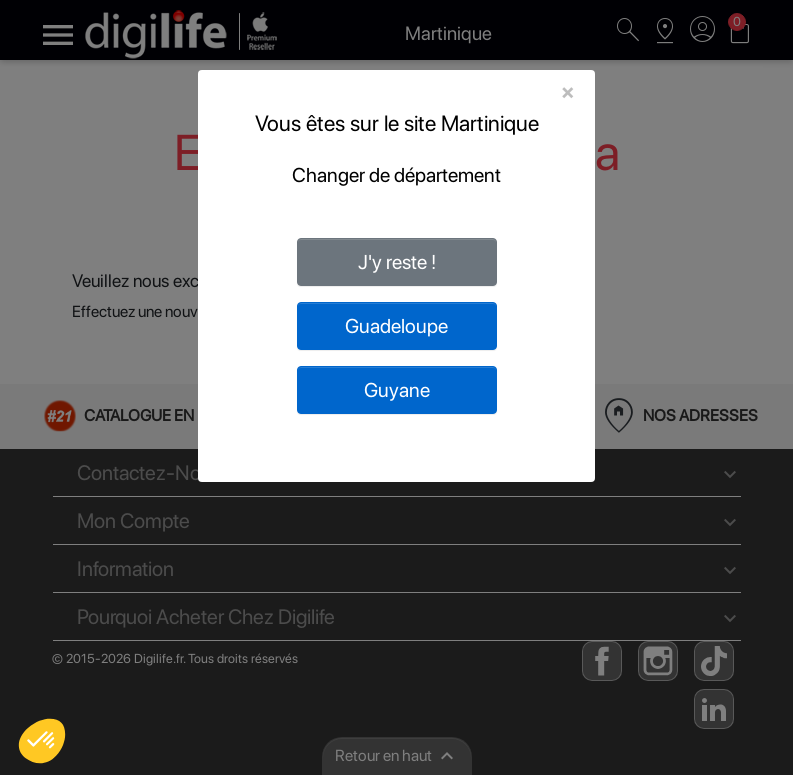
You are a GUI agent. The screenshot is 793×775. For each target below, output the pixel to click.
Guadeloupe (396, 326)
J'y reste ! (397, 262)
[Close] (567, 92)
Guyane (397, 390)
